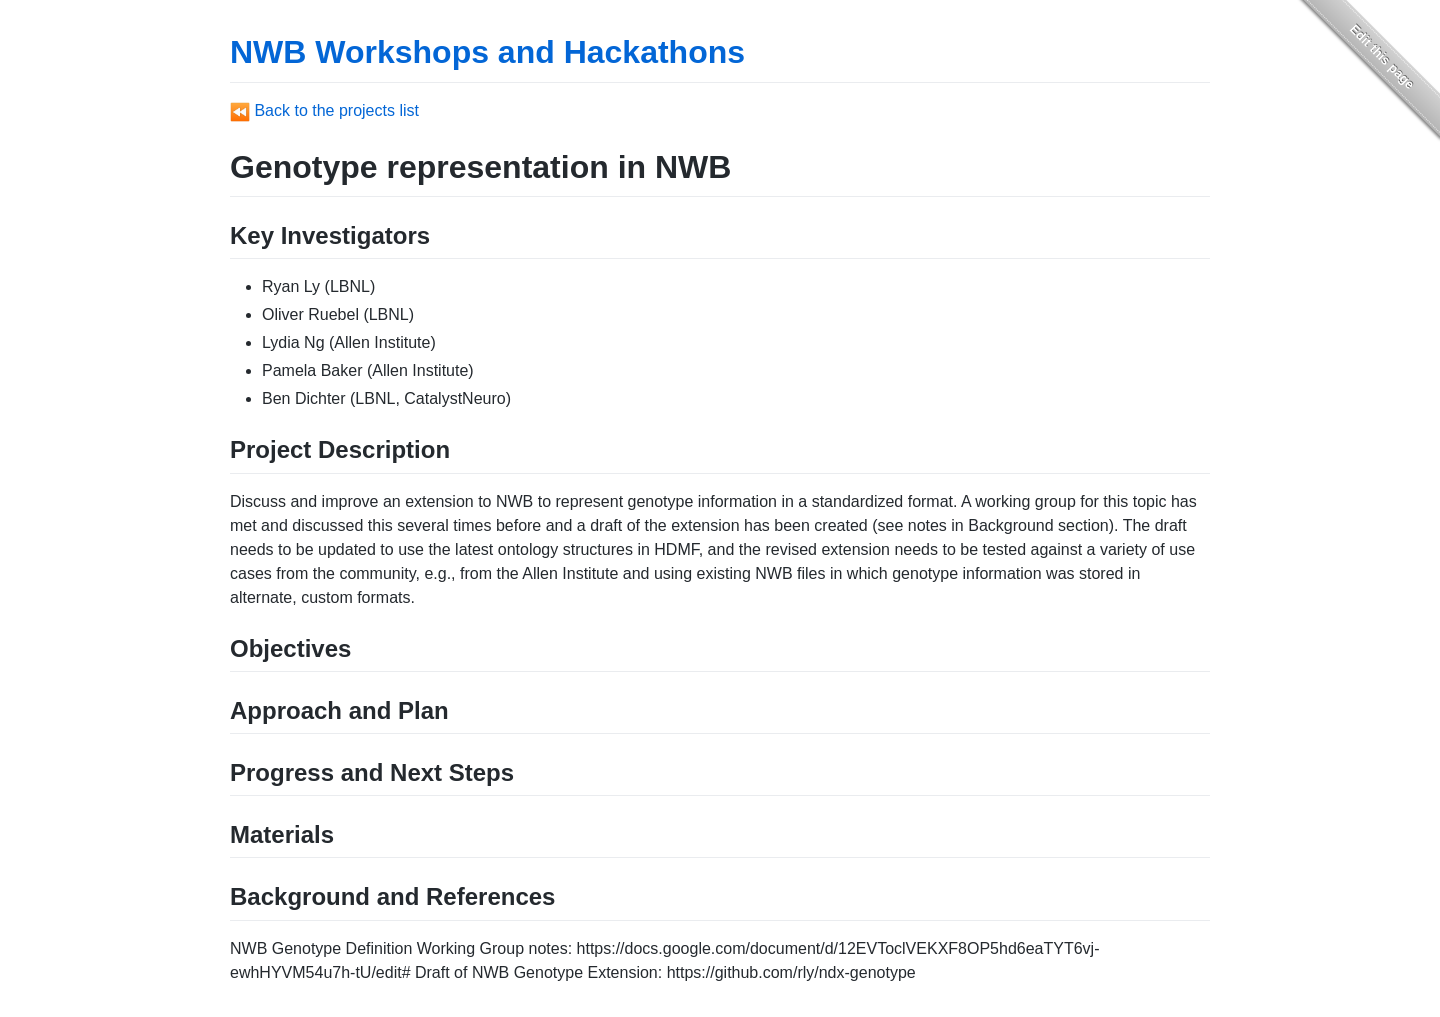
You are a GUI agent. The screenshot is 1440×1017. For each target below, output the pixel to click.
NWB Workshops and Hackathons (487, 52)
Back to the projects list (324, 110)
